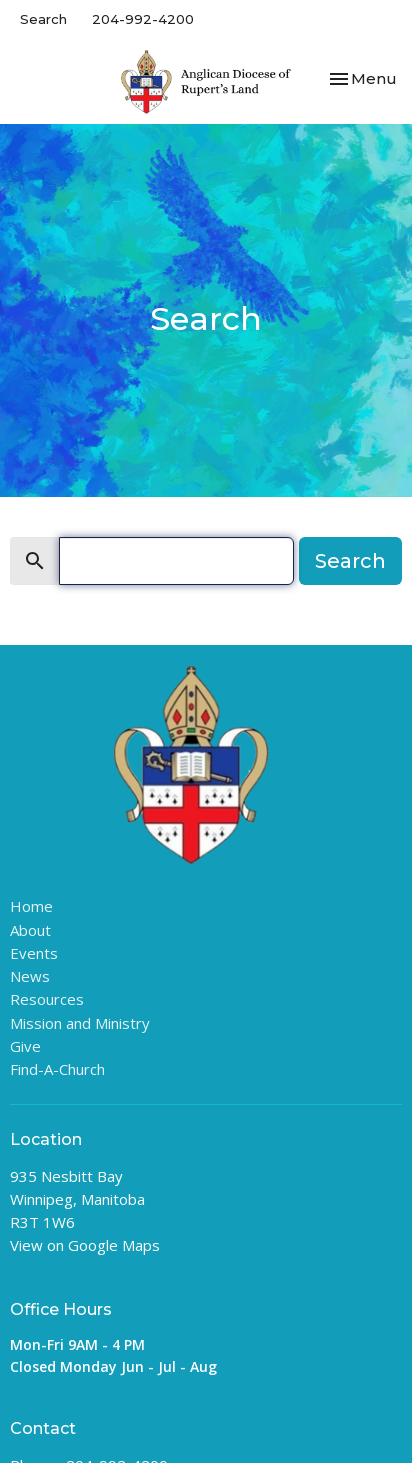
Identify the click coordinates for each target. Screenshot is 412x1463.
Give (25, 1046)
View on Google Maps (85, 1245)
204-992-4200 (143, 19)
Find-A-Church (57, 1069)
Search (43, 19)
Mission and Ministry (80, 1023)
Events (34, 953)
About (30, 930)
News (30, 976)
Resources (47, 999)
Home (31, 906)
